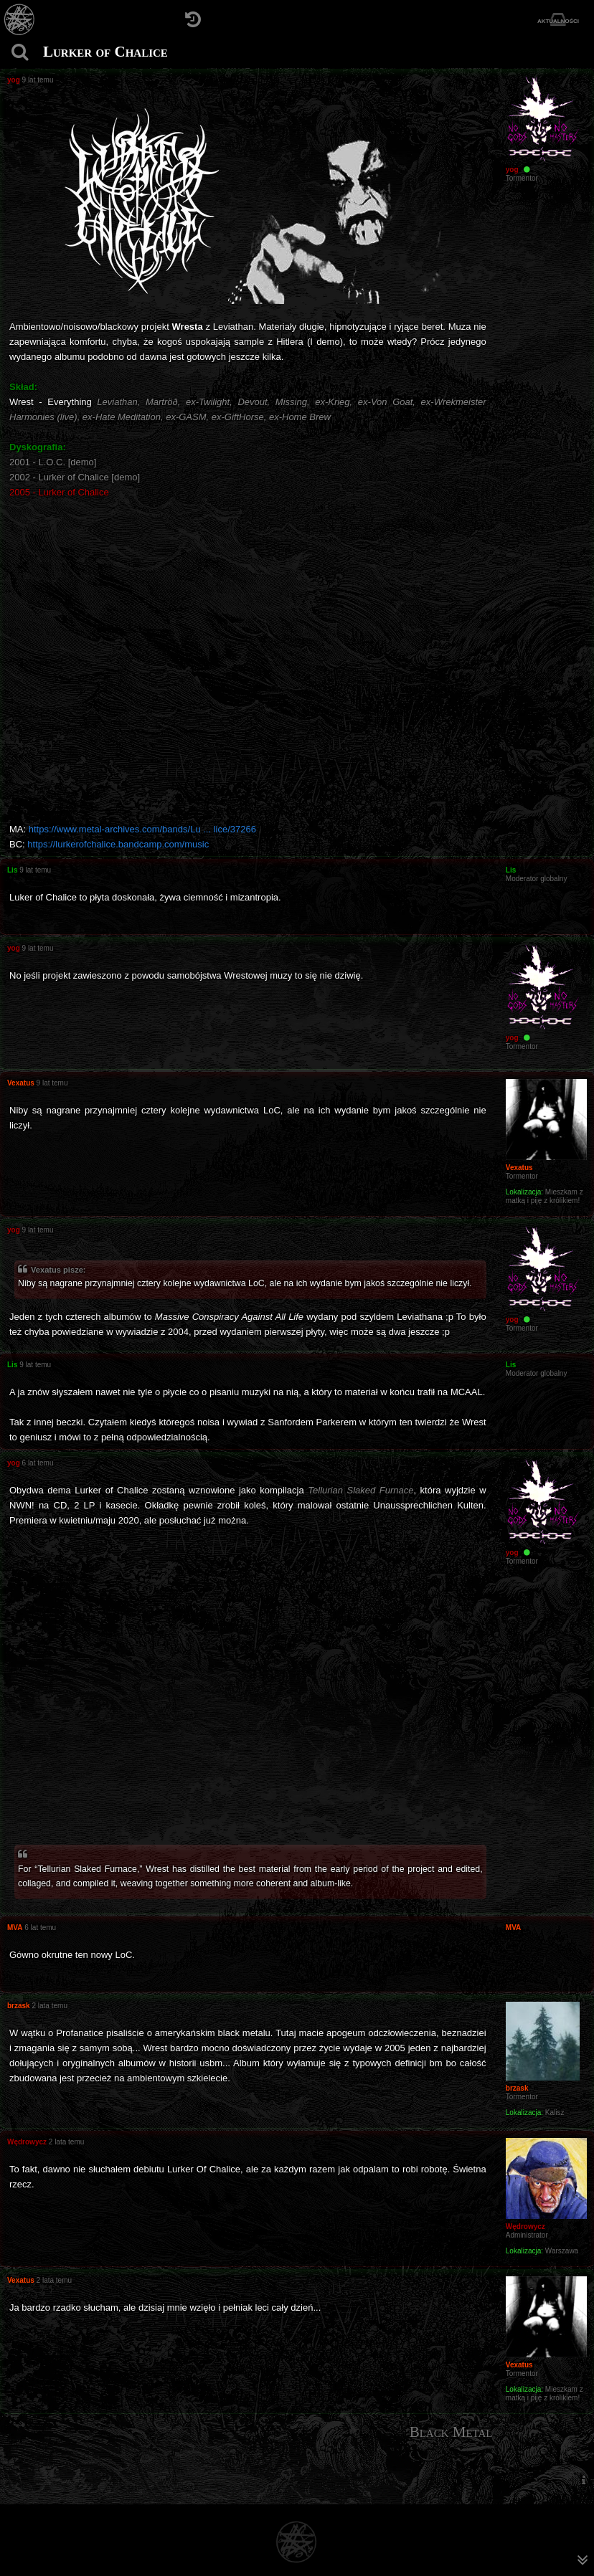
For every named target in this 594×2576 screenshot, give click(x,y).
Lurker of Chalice (105, 51)
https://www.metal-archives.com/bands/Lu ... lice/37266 (142, 829)
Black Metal (451, 2431)
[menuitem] (583, 2479)
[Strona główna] (20, 20)
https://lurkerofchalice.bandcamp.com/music (118, 844)
